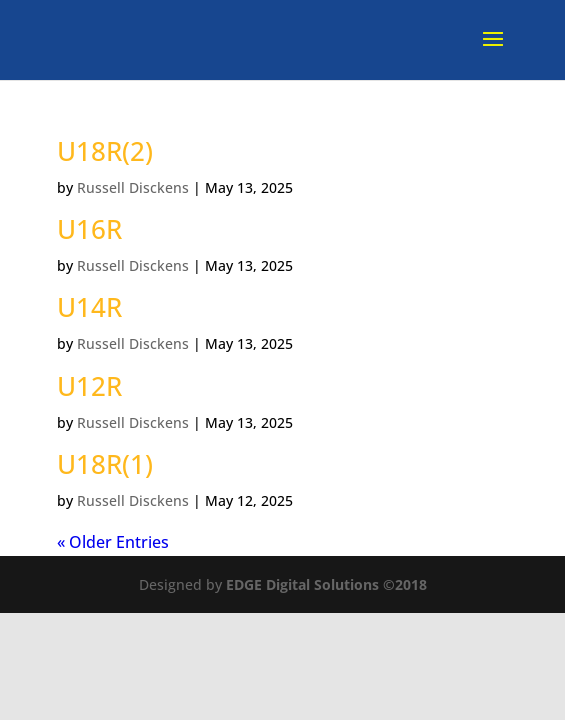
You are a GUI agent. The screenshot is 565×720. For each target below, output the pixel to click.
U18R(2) (105, 151)
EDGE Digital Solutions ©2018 (326, 584)
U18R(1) (105, 464)
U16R (89, 229)
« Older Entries (113, 542)
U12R (89, 386)
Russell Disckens (133, 187)
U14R (89, 307)
